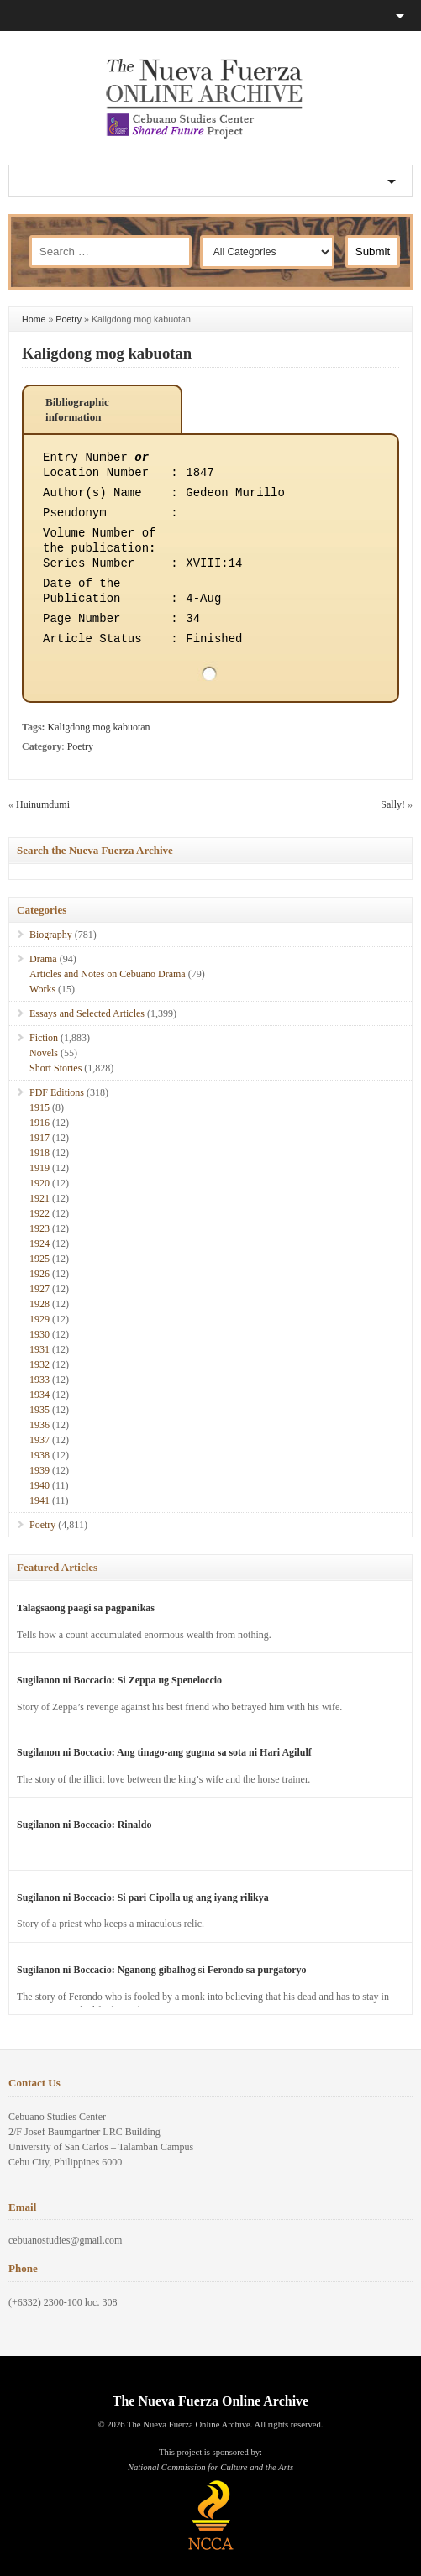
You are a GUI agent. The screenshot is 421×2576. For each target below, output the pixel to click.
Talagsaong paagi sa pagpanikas (86, 1608)
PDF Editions (56, 1092)
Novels (43, 1053)
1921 (39, 1198)
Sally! (393, 804)
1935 (39, 1410)
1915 (39, 1107)
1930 (39, 1334)
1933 (39, 1379)
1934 (39, 1395)
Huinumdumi (43, 804)
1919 (39, 1168)
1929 (39, 1319)
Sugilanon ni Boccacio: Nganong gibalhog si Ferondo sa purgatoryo (162, 1970)
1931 (39, 1349)
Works (42, 989)
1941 (39, 1500)
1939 (39, 1470)
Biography (50, 934)
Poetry (68, 319)
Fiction (43, 1038)
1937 (39, 1440)
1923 (39, 1228)
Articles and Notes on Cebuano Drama (107, 974)
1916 (39, 1122)
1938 (39, 1455)
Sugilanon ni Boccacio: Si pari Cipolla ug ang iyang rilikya (143, 1897)
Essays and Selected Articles (87, 1013)
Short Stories (55, 1068)
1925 (39, 1258)
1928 (39, 1304)
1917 (39, 1138)
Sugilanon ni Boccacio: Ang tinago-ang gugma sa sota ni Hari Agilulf (164, 1752)
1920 (39, 1183)
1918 (39, 1153)
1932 (39, 1364)
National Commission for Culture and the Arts (210, 2467)
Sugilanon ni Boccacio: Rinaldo (84, 1824)
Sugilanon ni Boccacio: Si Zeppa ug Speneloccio (119, 1680)
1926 (39, 1274)
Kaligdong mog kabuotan (107, 353)
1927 (39, 1289)
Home (33, 319)
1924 (39, 1243)
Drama (43, 959)
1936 (39, 1425)
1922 (39, 1213)
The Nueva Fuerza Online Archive (210, 2401)
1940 (39, 1485)
